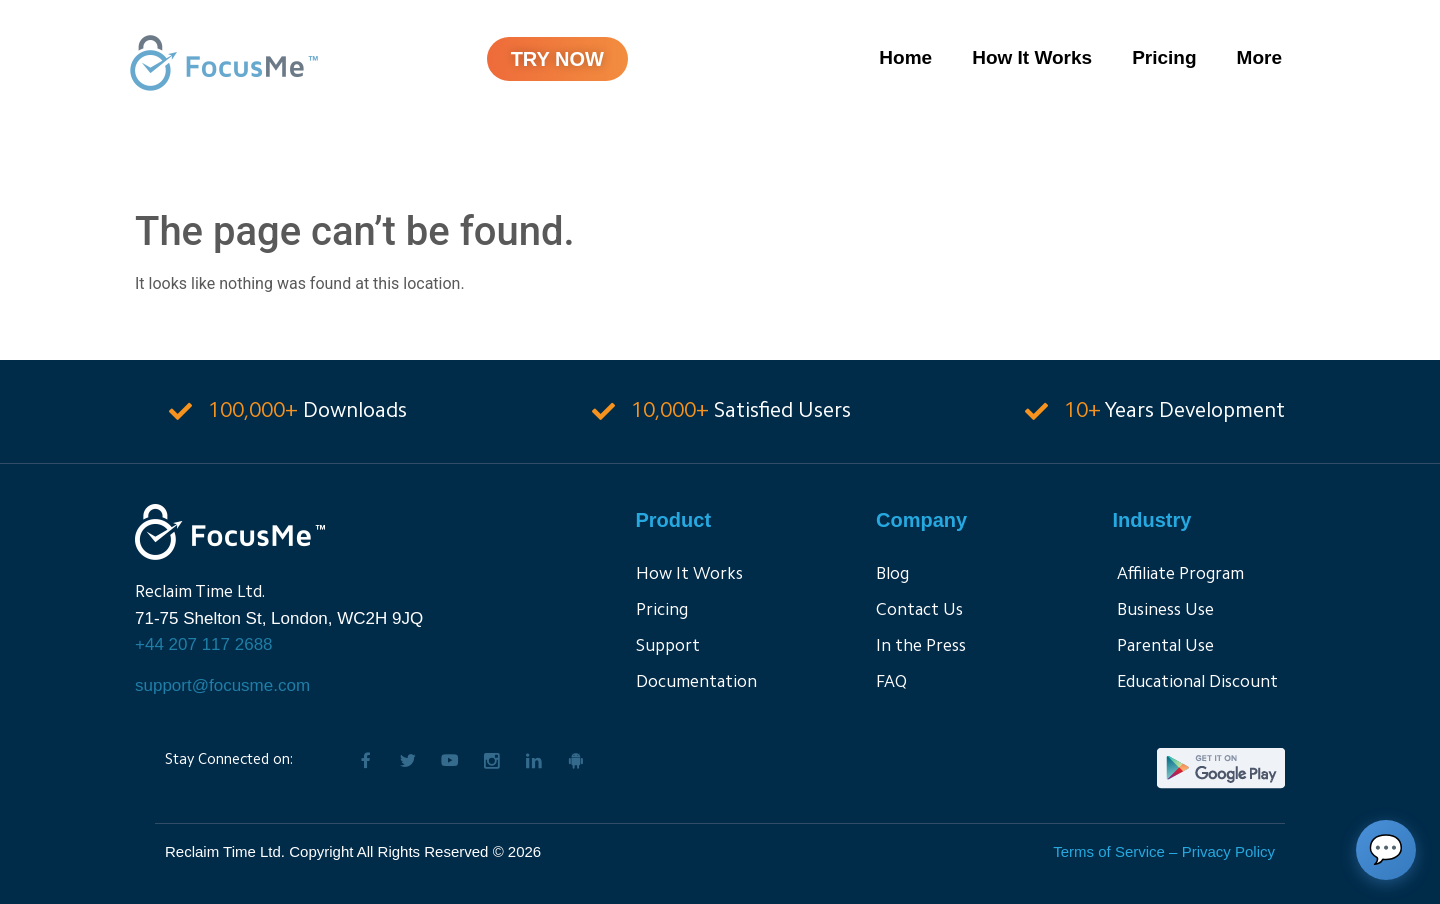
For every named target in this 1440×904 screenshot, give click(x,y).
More (1259, 57)
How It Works (1032, 57)
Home (905, 57)
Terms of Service (1109, 851)
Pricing (1164, 57)
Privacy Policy (1228, 851)
